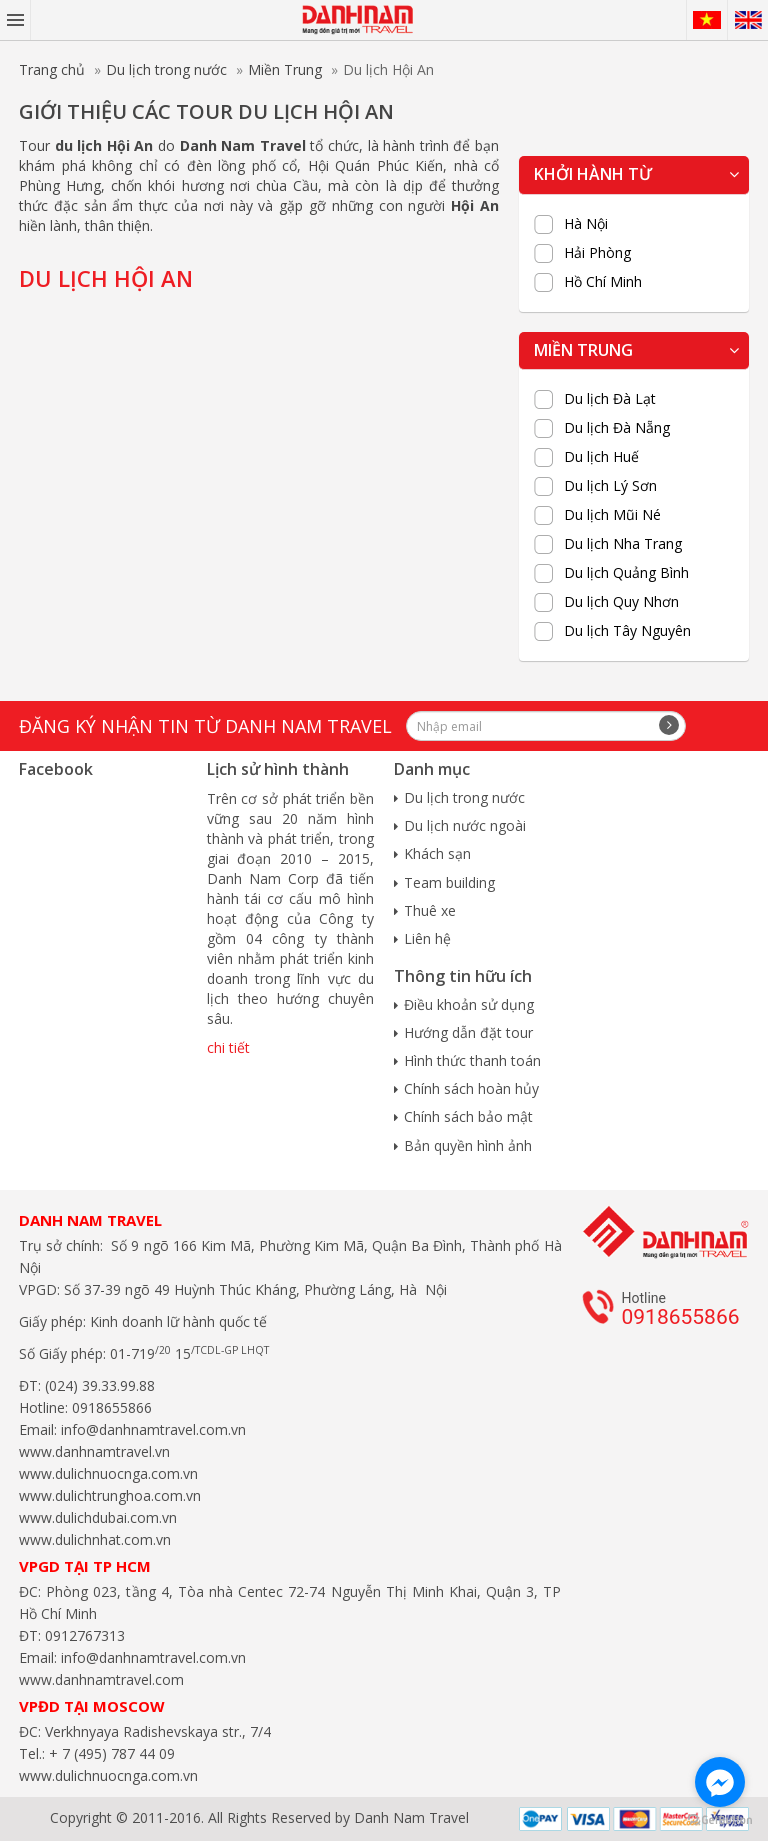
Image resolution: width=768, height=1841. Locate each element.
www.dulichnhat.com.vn (95, 1539)
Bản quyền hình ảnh (468, 1145)
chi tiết (228, 1047)
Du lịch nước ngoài (465, 825)
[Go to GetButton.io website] (720, 1820)
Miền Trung (285, 69)
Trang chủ (52, 69)
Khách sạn (437, 853)
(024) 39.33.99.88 (100, 1385)
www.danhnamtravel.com (101, 1679)
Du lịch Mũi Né (612, 515)
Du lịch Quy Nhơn (621, 602)
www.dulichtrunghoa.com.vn (110, 1495)
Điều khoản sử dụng (469, 1004)
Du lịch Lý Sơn (610, 486)
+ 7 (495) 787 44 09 (110, 1753)
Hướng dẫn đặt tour (468, 1032)
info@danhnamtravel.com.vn (151, 1429)
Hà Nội (586, 224)
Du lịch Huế (601, 457)
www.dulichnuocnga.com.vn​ (108, 1473)
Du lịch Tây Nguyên (627, 631)
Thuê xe (430, 910)
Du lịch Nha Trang (623, 544)
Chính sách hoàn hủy (471, 1088)
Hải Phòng (597, 253)
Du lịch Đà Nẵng (617, 428)
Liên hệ (427, 938)
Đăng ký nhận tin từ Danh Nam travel (205, 726)
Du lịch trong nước (166, 69)
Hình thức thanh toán (472, 1060)
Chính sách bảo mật (468, 1116)
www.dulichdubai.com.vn (98, 1517)
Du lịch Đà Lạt (610, 399)
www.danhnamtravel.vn (94, 1451)
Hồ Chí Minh (603, 282)
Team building (449, 882)
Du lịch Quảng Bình (626, 573)
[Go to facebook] (720, 1782)
